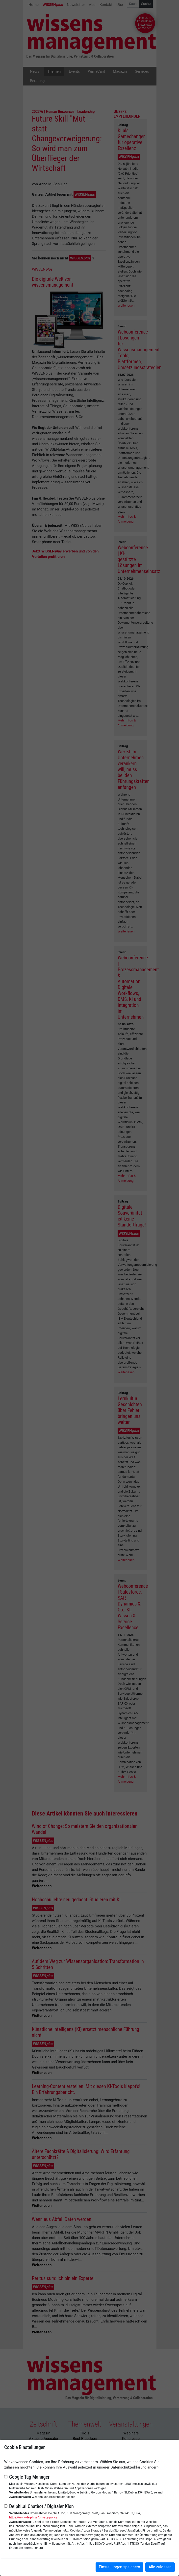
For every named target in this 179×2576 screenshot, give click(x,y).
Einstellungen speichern (119, 2567)
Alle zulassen (160, 2567)
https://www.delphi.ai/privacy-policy (33, 2517)
